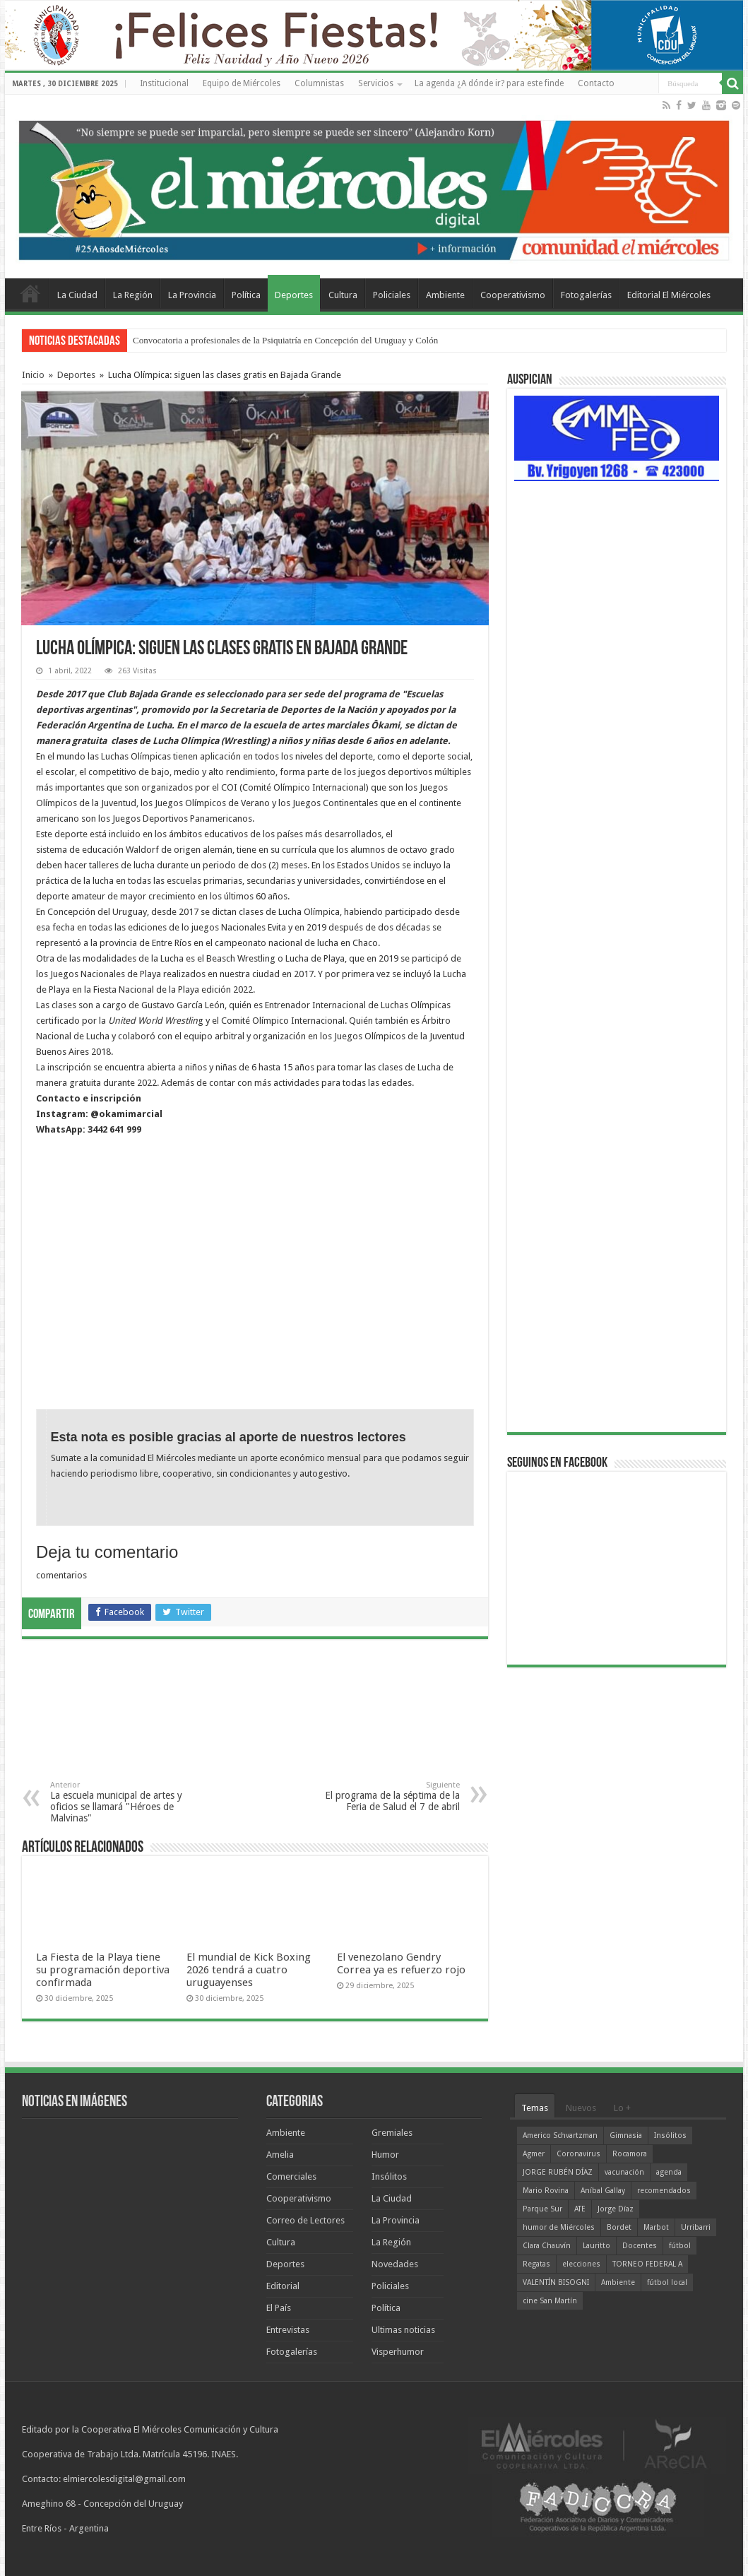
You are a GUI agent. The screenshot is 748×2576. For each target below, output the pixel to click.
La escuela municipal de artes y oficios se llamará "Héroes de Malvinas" (122, 1802)
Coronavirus (578, 2153)
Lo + (622, 2108)
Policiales (391, 295)
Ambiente (445, 295)
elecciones (581, 2264)
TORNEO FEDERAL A (647, 2264)
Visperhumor (398, 2351)
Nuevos (581, 2108)
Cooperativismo (512, 295)
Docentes (639, 2245)
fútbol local (667, 2282)
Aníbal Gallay (603, 2190)
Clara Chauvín (547, 2245)
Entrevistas (287, 2329)
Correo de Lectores (305, 2220)
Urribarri (696, 2227)
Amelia (280, 2154)
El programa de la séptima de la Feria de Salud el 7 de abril (387, 1796)
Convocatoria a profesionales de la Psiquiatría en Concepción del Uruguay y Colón (285, 340)
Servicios (375, 83)
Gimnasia (626, 2135)
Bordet (619, 2227)
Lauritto (596, 2245)
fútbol (680, 2245)
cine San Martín (550, 2300)
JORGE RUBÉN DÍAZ (558, 2172)
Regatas (536, 2264)
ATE (580, 2209)
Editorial (282, 2286)
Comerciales (291, 2176)
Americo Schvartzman (560, 2135)
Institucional (164, 83)
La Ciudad (77, 295)
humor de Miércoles (559, 2227)
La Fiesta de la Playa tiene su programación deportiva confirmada (103, 1970)
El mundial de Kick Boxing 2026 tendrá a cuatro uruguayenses (248, 1970)
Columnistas (319, 83)
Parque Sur (542, 2209)
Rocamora (629, 2153)
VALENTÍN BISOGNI (556, 2282)
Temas (534, 2108)
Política (246, 295)
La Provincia (192, 295)
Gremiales (392, 2132)
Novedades (395, 2264)
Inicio (33, 375)
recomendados (664, 2190)
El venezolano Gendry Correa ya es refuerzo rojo (401, 1963)
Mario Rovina (546, 2190)
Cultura (342, 295)
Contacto (596, 83)
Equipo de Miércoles (241, 83)
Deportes (294, 295)
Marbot (656, 2227)
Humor (385, 2154)
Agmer (534, 2153)
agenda (669, 2172)
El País (278, 2308)
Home (30, 293)
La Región (133, 295)
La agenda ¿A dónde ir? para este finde (489, 83)
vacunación (624, 2172)
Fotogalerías (586, 295)
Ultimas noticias (403, 2329)
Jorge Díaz (616, 2209)
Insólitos (389, 2176)
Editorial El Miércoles (669, 295)
